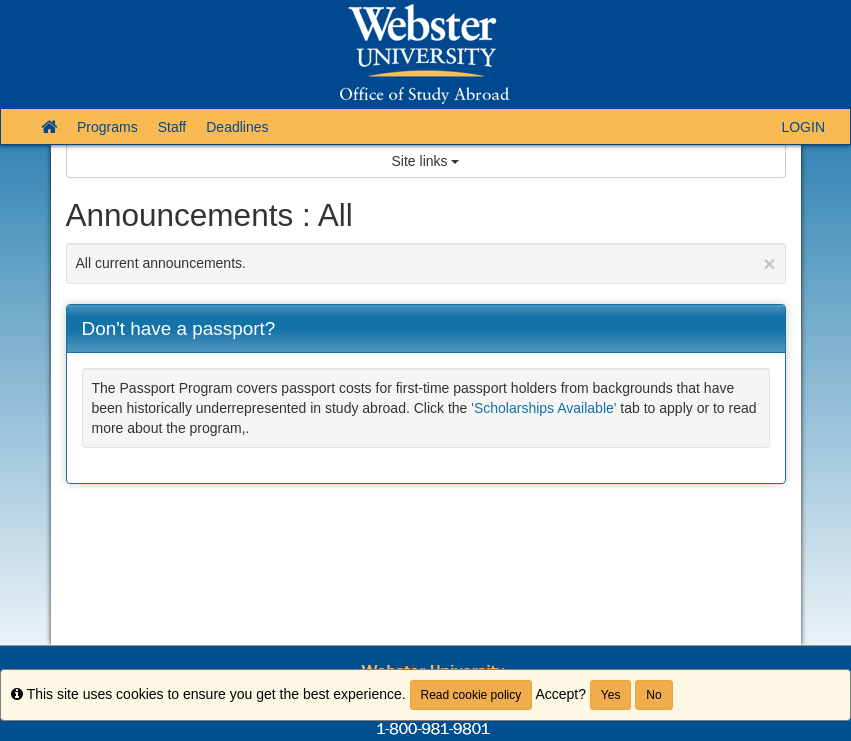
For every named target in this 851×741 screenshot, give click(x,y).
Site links (426, 161)
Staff (172, 127)
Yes (611, 695)
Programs (107, 127)
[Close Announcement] (769, 263)
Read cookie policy (471, 695)
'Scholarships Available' (543, 408)
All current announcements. (426, 263)
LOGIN (803, 127)
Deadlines (237, 127)
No (653, 695)
